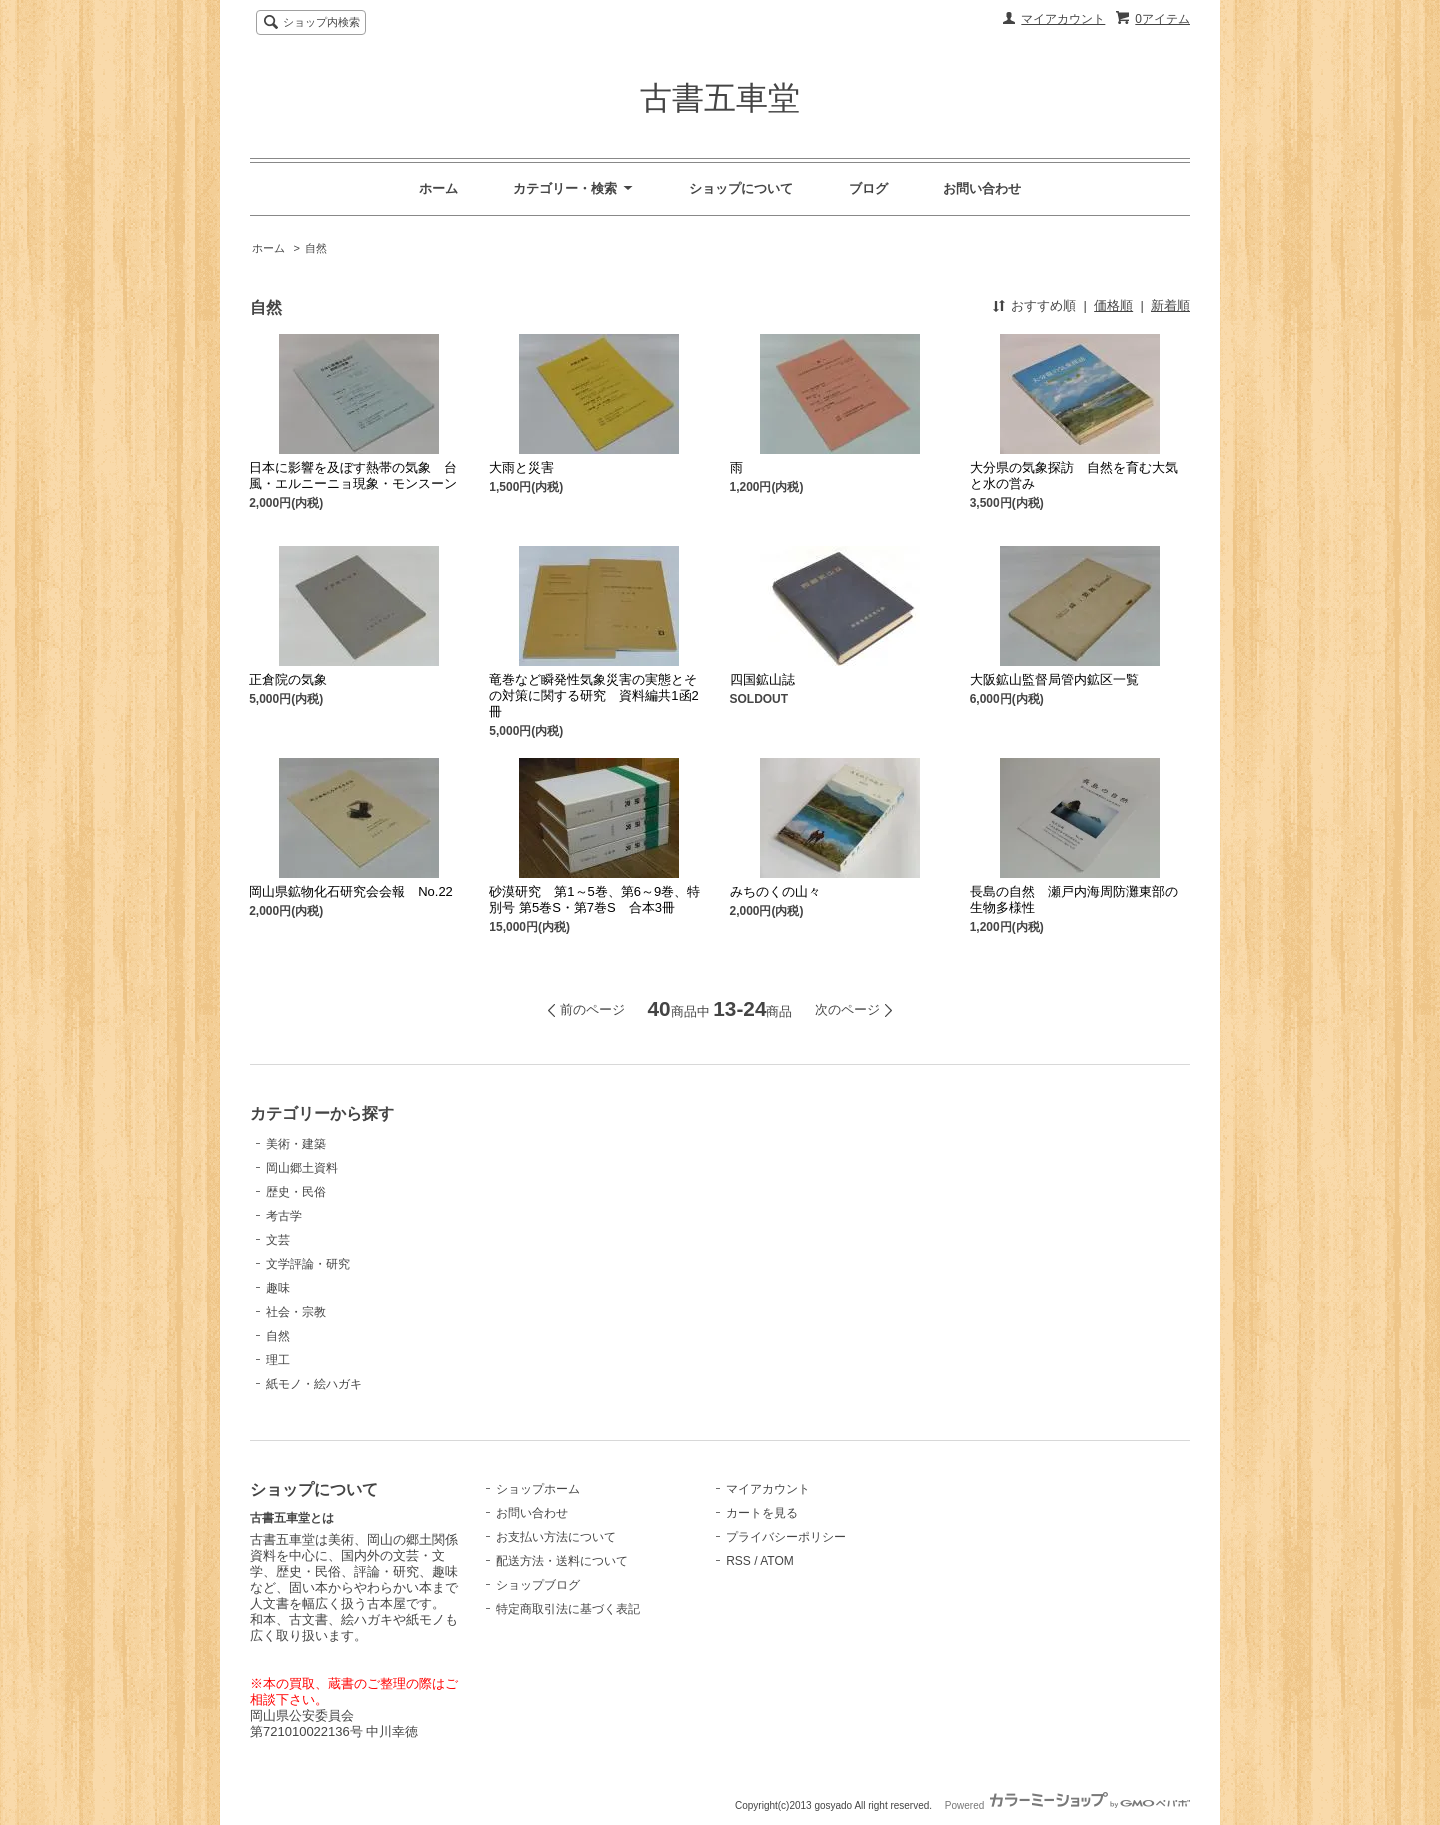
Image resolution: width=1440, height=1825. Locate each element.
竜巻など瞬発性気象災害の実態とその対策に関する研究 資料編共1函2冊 (593, 695)
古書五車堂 (720, 98)
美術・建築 (296, 1144)
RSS (738, 1561)
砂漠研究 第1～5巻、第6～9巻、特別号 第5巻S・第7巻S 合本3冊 (594, 899)
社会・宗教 (296, 1312)
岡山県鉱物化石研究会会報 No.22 (351, 891)
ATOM (777, 1561)
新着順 (1170, 305)
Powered (1067, 1805)
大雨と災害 (521, 467)
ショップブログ (538, 1585)
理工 (278, 1360)
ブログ (868, 188)
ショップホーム (538, 1489)
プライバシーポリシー (786, 1537)
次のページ (847, 1009)
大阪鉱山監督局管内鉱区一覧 (1054, 679)
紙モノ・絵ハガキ (314, 1384)
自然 (316, 248)
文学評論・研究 (308, 1264)
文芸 (278, 1240)
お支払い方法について (556, 1537)
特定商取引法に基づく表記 (568, 1609)
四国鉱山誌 (762, 679)
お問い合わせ (982, 188)
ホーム (438, 188)
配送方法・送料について (562, 1561)
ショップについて (741, 188)
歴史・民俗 (296, 1192)
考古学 (284, 1216)
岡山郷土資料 (302, 1168)
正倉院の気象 (288, 679)
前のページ (592, 1009)
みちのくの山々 (775, 891)
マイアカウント (1063, 19)
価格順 (1113, 305)
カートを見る (762, 1513)
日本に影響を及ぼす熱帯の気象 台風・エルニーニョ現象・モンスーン (353, 475)
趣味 (278, 1288)
